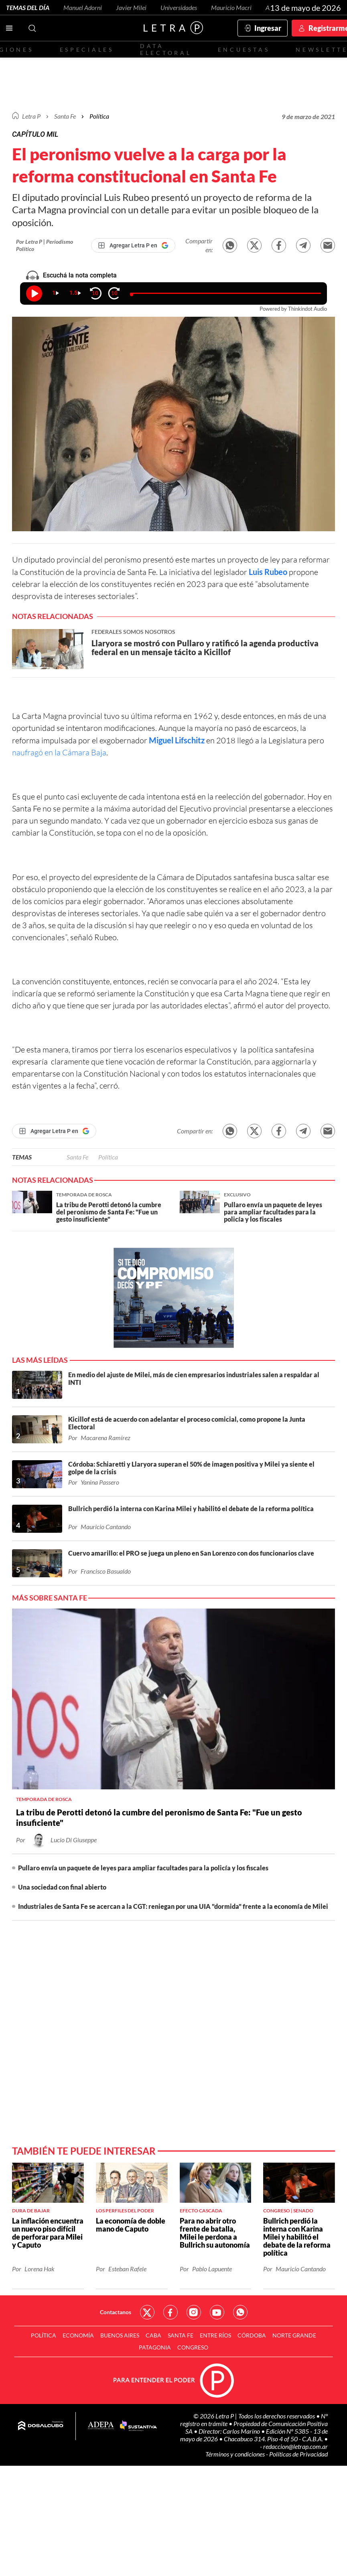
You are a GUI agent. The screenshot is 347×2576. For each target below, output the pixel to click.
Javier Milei (131, 7)
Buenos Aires (119, 2335)
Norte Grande (294, 2335)
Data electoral (166, 49)
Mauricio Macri (231, 7)
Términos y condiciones (235, 2454)
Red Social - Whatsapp (240, 2312)
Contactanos (115, 2312)
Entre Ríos (215, 2335)
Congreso (192, 2347)
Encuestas (244, 49)
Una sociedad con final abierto (62, 1887)
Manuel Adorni (82, 7)
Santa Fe (77, 1157)
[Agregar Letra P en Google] (133, 245)
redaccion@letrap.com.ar (295, 2446)
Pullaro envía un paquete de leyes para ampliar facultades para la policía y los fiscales (143, 1868)
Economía (78, 2335)
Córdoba (251, 2335)
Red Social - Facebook (170, 2312)
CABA (153, 2335)
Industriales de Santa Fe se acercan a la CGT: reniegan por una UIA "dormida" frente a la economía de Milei (173, 1906)
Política (99, 116)
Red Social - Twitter (147, 2312)
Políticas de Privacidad (298, 2454)
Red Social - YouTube (217, 2312)
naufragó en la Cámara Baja (59, 752)
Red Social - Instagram (194, 2312)
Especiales (87, 49)
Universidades (178, 7)
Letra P (31, 116)
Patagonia (155, 2347)
